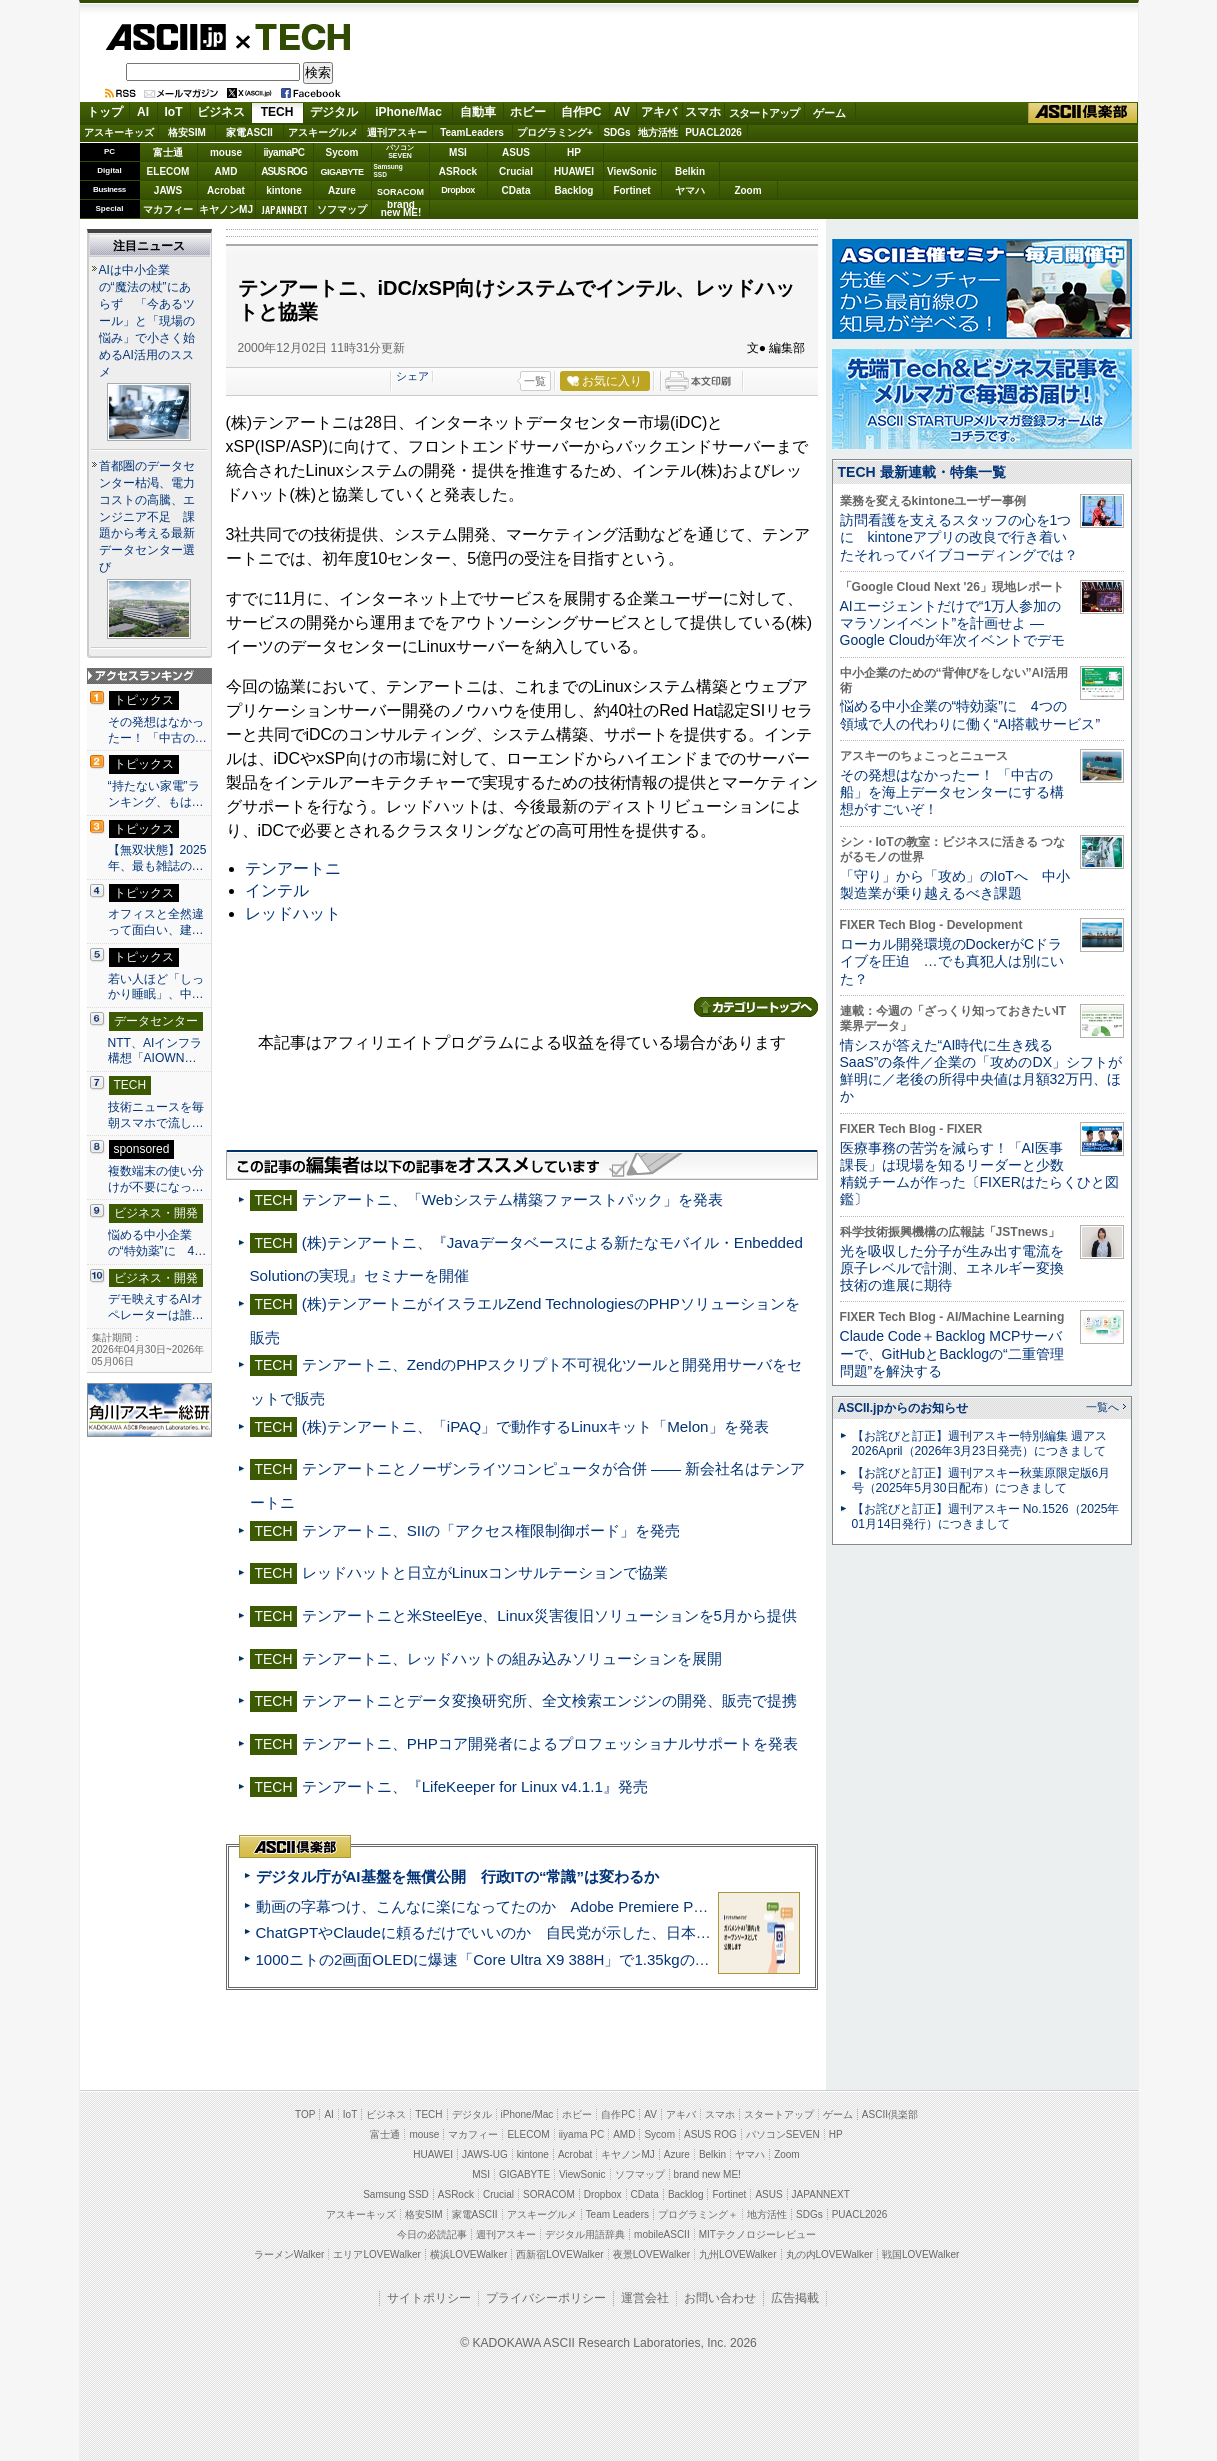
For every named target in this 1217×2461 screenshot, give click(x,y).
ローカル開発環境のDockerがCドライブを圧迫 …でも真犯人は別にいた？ (952, 961)
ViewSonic (632, 171)
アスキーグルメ (323, 132)
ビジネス (221, 112)
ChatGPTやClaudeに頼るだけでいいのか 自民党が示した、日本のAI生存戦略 (521, 1932)
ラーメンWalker (289, 2254)
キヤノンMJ (226, 209)
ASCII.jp (165, 37)
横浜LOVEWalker (468, 2254)
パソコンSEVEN (400, 151)
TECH (295, 36)
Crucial (516, 171)
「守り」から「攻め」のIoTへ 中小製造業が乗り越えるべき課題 (955, 884)
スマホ (703, 112)
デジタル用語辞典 (585, 2234)
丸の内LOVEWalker (829, 2254)
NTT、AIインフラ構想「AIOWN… (155, 1051)
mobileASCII (662, 2234)
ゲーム (829, 113)
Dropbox (458, 190)
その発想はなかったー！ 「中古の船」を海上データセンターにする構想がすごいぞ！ (952, 792)
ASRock (458, 171)
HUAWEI (574, 171)
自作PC (581, 112)
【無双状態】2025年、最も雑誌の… (157, 858)
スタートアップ (764, 113)
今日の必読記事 (432, 2234)
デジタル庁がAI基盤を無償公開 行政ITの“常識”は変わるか (457, 1876)
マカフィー (168, 209)
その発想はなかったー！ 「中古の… (157, 730)
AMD (226, 171)
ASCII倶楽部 (1083, 113)
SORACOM (549, 2194)
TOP (305, 2114)
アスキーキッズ (119, 132)
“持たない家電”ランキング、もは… (156, 794)
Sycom (342, 152)
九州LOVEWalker (737, 2254)
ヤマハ (690, 190)
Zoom (747, 190)
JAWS (168, 190)
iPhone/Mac (408, 112)
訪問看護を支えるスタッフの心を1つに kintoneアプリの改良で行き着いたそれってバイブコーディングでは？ (959, 537)
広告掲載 (795, 2298)
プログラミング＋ (698, 2214)
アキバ (659, 112)
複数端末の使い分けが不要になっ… (156, 1179)
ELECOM (168, 171)
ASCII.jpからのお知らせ (903, 1408)
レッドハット (293, 913)
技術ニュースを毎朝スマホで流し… (156, 1115)
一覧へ (1102, 1407)
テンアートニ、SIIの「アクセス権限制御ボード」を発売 (491, 1530)
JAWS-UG (485, 2154)
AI (143, 112)
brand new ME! (707, 2174)
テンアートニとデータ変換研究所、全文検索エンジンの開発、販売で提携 (549, 1700)
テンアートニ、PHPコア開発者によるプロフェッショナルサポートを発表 (550, 1743)
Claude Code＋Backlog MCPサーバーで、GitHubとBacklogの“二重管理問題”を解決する (952, 1353)
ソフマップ (342, 209)
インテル (277, 890)
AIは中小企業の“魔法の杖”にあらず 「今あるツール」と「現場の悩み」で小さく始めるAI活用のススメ (147, 321)
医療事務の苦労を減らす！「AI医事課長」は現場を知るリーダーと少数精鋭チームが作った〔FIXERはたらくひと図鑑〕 (979, 1174)
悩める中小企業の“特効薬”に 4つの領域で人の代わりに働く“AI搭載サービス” (970, 714)
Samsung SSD (396, 2194)
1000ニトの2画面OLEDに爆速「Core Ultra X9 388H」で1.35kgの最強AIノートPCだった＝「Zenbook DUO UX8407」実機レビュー (698, 1959)
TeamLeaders (472, 132)
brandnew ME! (401, 209)
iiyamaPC (283, 152)
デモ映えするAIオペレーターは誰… (156, 1307)
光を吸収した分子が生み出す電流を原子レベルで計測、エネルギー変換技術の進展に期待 (952, 1268)
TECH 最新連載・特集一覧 (922, 472)
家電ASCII (249, 132)
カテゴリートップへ (756, 1007)
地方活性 (658, 132)
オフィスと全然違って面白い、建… (156, 922)
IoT (174, 112)
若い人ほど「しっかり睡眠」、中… (156, 987)
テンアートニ (293, 868)
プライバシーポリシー (546, 2298)
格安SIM (187, 132)
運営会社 (645, 2298)
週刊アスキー (397, 132)
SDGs (616, 132)
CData (516, 190)
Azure (342, 190)
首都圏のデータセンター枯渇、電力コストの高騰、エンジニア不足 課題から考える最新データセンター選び (147, 517)
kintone (284, 190)
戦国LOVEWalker (920, 2254)
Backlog (574, 190)
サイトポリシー (429, 2298)
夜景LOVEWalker (651, 2254)
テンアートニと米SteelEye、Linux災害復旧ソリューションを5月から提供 (549, 1615)
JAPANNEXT (284, 209)
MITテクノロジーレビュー (757, 2234)
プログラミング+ (555, 132)
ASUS (516, 152)
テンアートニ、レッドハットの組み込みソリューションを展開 (512, 1658)
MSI (458, 152)
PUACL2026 (713, 132)
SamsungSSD (388, 170)
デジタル (334, 112)
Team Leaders (617, 2214)
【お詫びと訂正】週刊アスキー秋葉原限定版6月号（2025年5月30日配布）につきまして (981, 1480)
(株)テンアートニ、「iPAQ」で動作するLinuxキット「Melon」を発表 (535, 1426)
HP (574, 152)
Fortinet (631, 190)
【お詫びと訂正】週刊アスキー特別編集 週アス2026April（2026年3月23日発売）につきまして (979, 1443)
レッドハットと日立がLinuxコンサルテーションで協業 (485, 1572)
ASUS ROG (283, 171)
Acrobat (226, 190)
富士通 (168, 152)
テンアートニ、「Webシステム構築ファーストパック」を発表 (512, 1199)
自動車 (478, 112)
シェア (412, 376)
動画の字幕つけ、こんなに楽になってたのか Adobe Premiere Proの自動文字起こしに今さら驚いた (594, 1906)
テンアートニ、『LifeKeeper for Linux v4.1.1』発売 (475, 1786)
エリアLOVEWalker (376, 2254)
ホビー (528, 112)
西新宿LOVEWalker (559, 2254)
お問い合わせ (720, 2298)
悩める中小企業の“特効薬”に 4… (157, 1243)
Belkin (690, 171)
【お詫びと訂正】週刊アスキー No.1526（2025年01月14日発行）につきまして (986, 1516)
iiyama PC (582, 2134)
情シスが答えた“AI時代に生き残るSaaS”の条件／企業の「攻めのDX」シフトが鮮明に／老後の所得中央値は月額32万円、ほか (981, 1071)
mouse (226, 152)
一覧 (535, 381)
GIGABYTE (341, 172)
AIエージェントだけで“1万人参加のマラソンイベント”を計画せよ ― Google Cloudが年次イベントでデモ (953, 623)
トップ (105, 112)
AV (622, 112)
